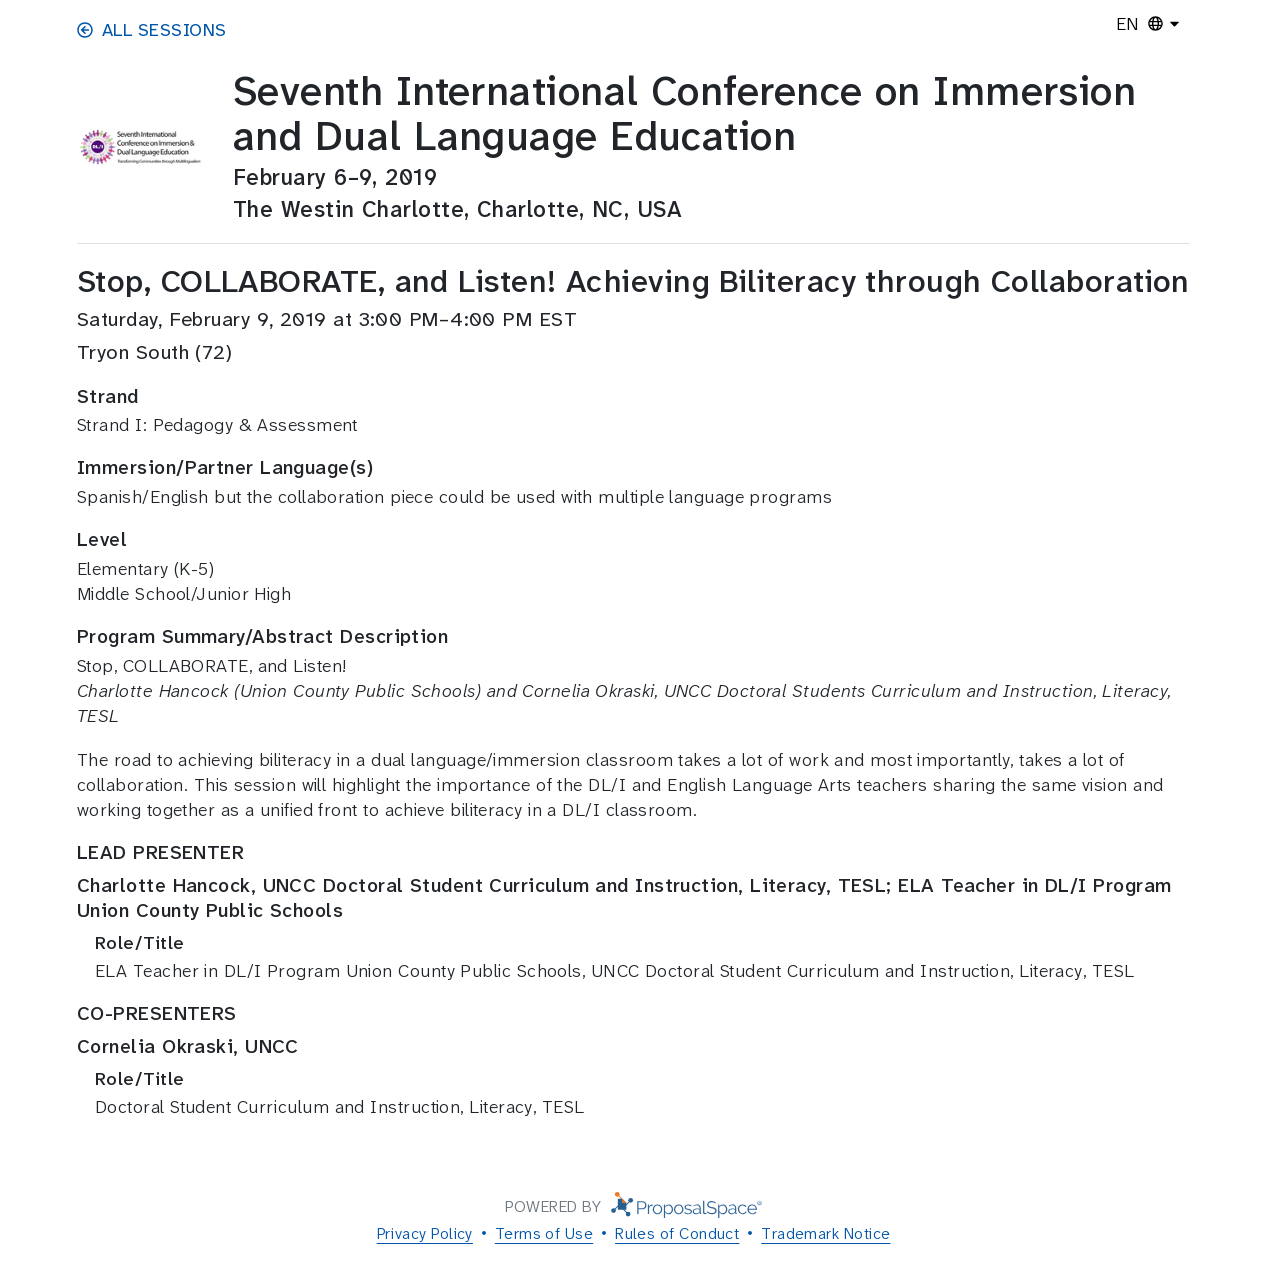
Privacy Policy (425, 1233)
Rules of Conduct (677, 1233)
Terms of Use (544, 1233)
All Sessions (151, 30)
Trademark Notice (825, 1233)
